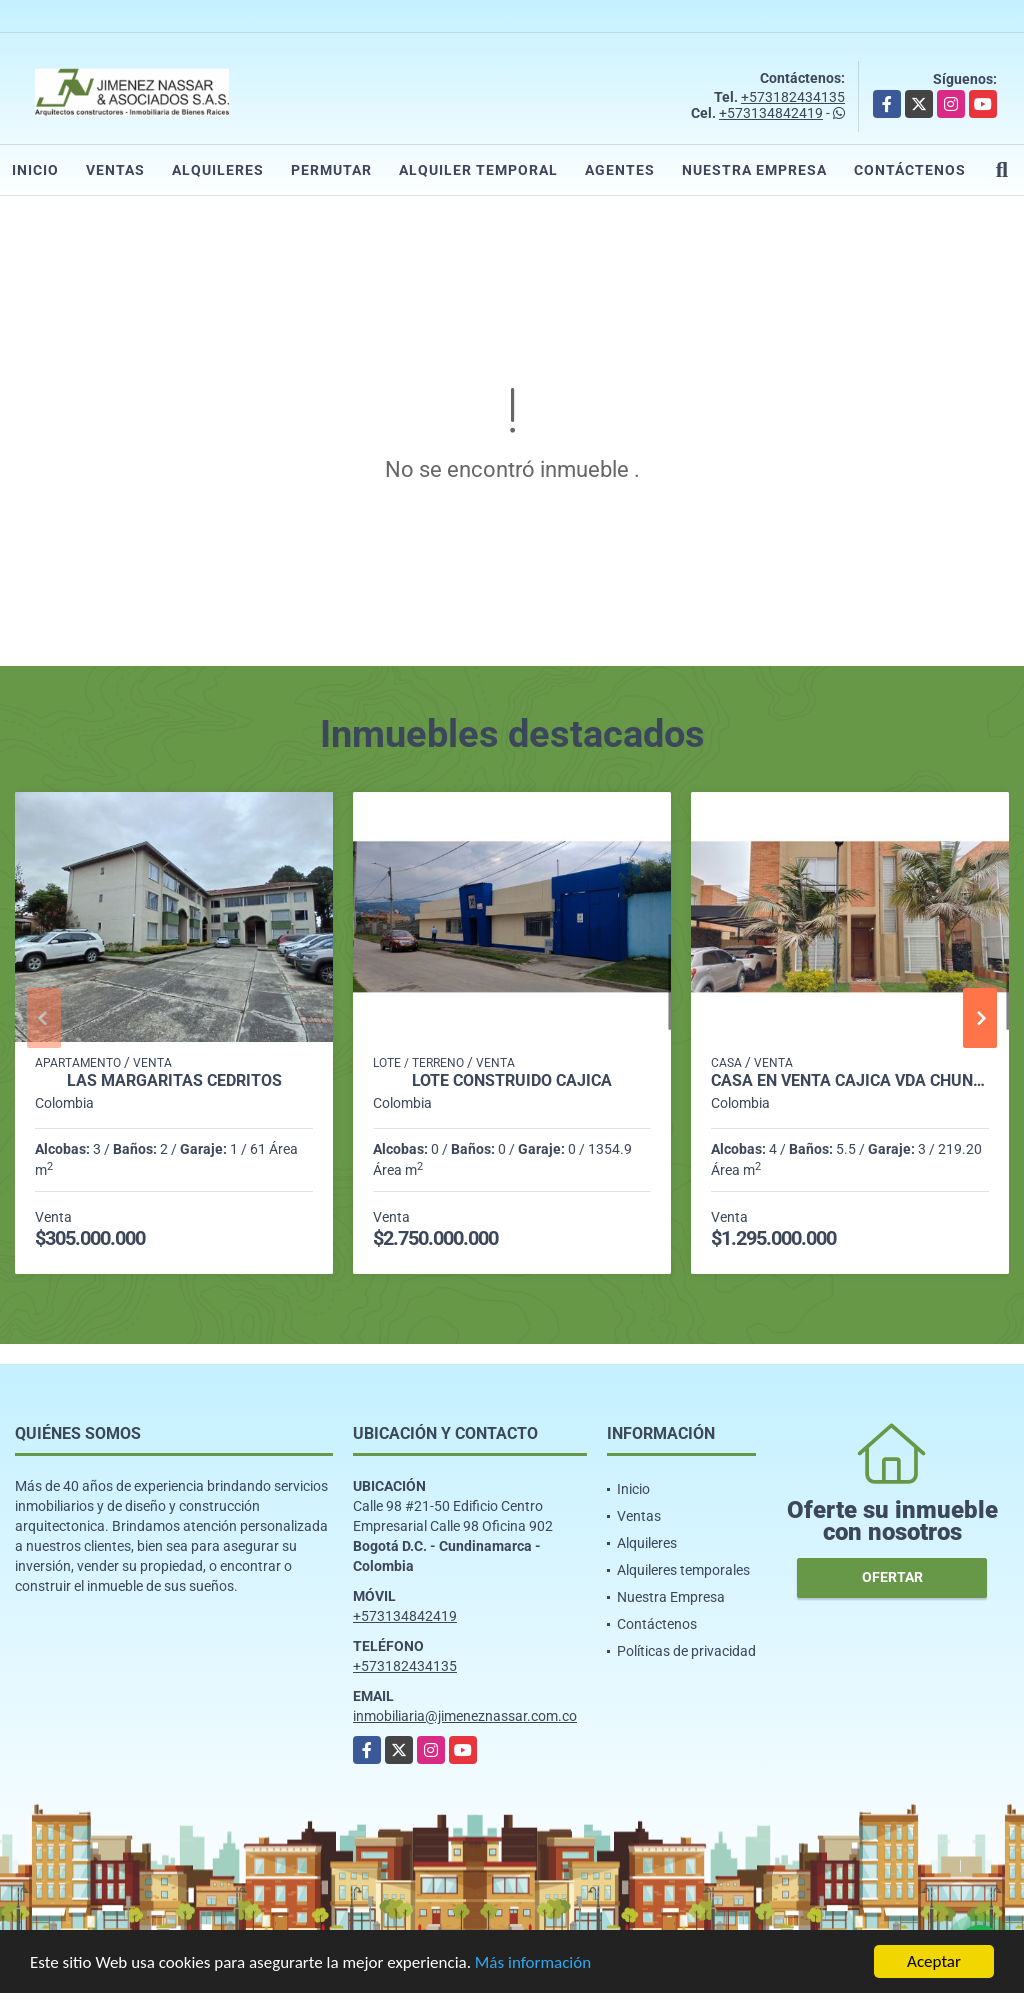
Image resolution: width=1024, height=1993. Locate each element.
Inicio (35, 170)
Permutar (331, 170)
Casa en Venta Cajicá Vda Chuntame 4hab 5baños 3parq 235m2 (850, 1081)
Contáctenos (910, 170)
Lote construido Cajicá (512, 1081)
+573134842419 (771, 113)
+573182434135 (793, 97)
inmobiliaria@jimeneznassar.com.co (465, 1716)
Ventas (115, 170)
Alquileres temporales (683, 1570)
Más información (533, 1964)
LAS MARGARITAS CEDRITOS (174, 1081)
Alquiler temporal (478, 170)
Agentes (620, 170)
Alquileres (218, 170)
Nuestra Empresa (754, 170)
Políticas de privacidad (686, 1651)
